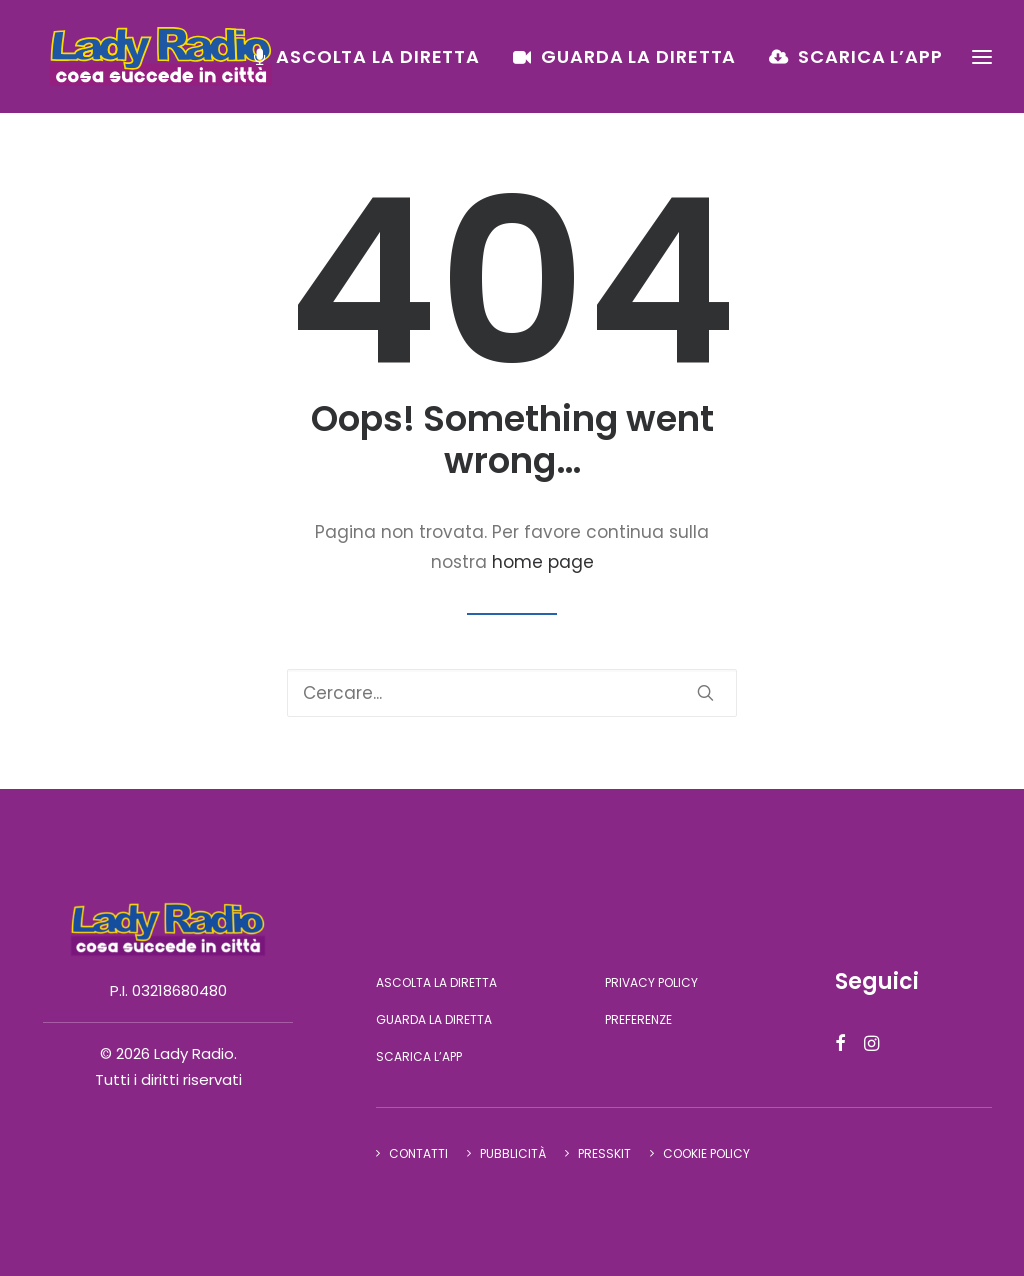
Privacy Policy (651, 982)
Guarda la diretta (638, 66)
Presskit (604, 1153)
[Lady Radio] (182, 67)
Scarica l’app (870, 66)
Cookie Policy (706, 1153)
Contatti (418, 1153)
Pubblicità (513, 1153)
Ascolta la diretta (378, 66)
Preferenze (638, 1019)
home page (543, 562)
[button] (705, 692)
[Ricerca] (512, 693)
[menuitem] (374, 67)
